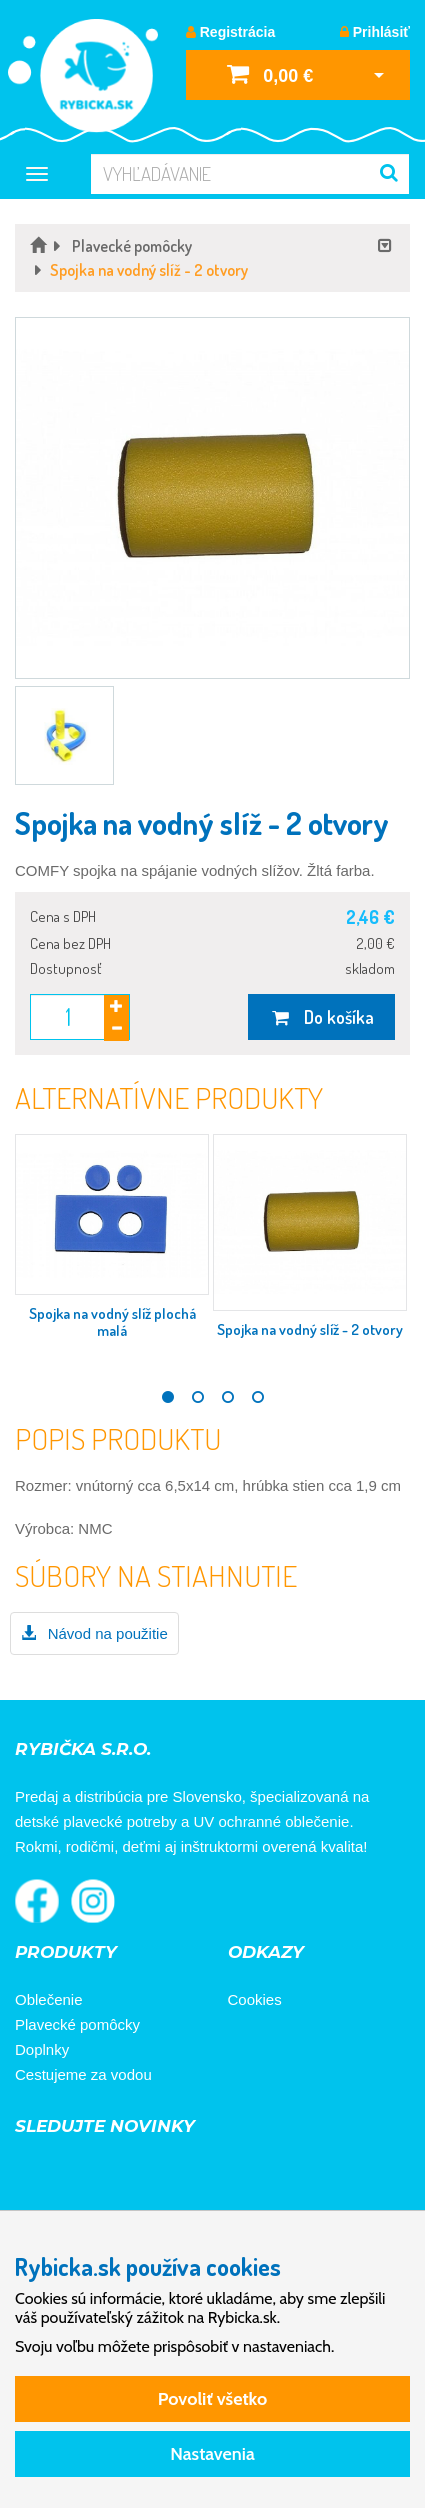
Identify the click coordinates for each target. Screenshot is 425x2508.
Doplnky (42, 2049)
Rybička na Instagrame (93, 1901)
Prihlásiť (375, 32)
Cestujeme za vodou (83, 2074)
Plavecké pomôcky (77, 2024)
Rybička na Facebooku (37, 1901)
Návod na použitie (94, 1633)
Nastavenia (212, 2454)
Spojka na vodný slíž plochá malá (112, 1322)
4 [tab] (258, 1397)
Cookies (255, 1999)
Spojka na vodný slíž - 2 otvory (310, 1329)
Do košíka (321, 1017)
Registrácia (230, 32)
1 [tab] (168, 1397)
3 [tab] (228, 1397)
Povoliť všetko (212, 2399)
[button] (212, 498)
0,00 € (270, 73)
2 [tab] (198, 1397)
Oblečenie (49, 1999)
